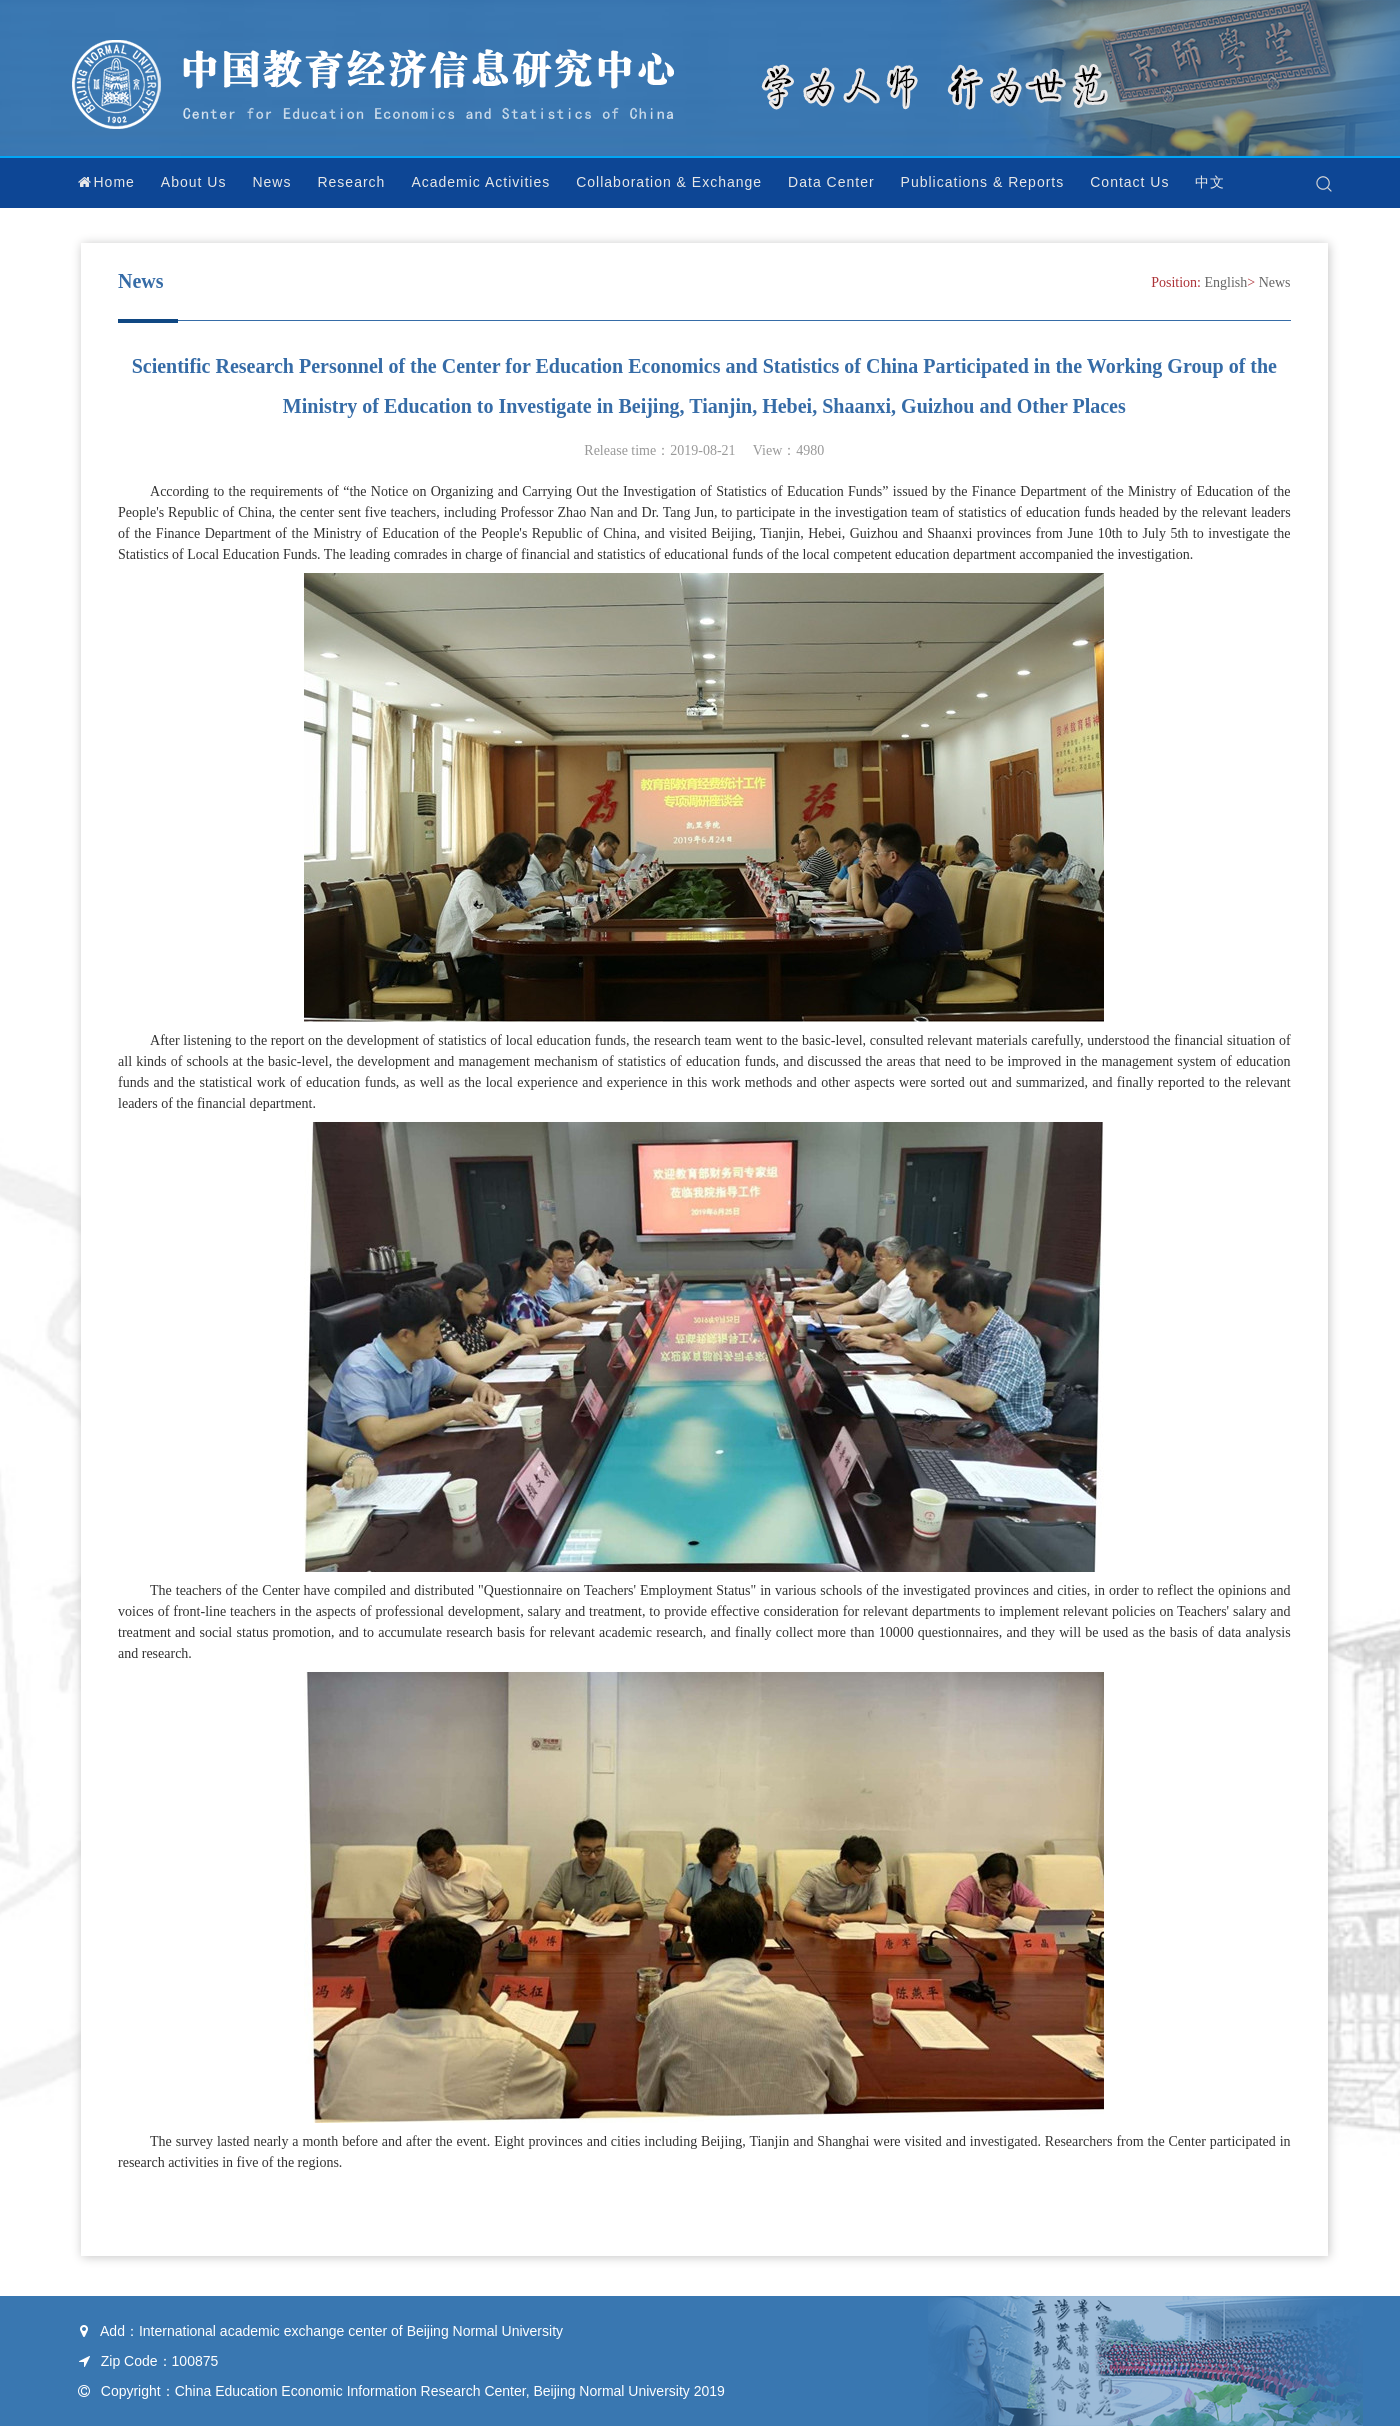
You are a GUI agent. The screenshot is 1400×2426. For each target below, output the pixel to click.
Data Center (831, 182)
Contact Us (1129, 182)
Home (105, 182)
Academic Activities (480, 182)
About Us (194, 182)
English (1226, 282)
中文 (1210, 182)
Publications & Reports (983, 182)
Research (351, 182)
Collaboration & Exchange (669, 182)
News (271, 182)
